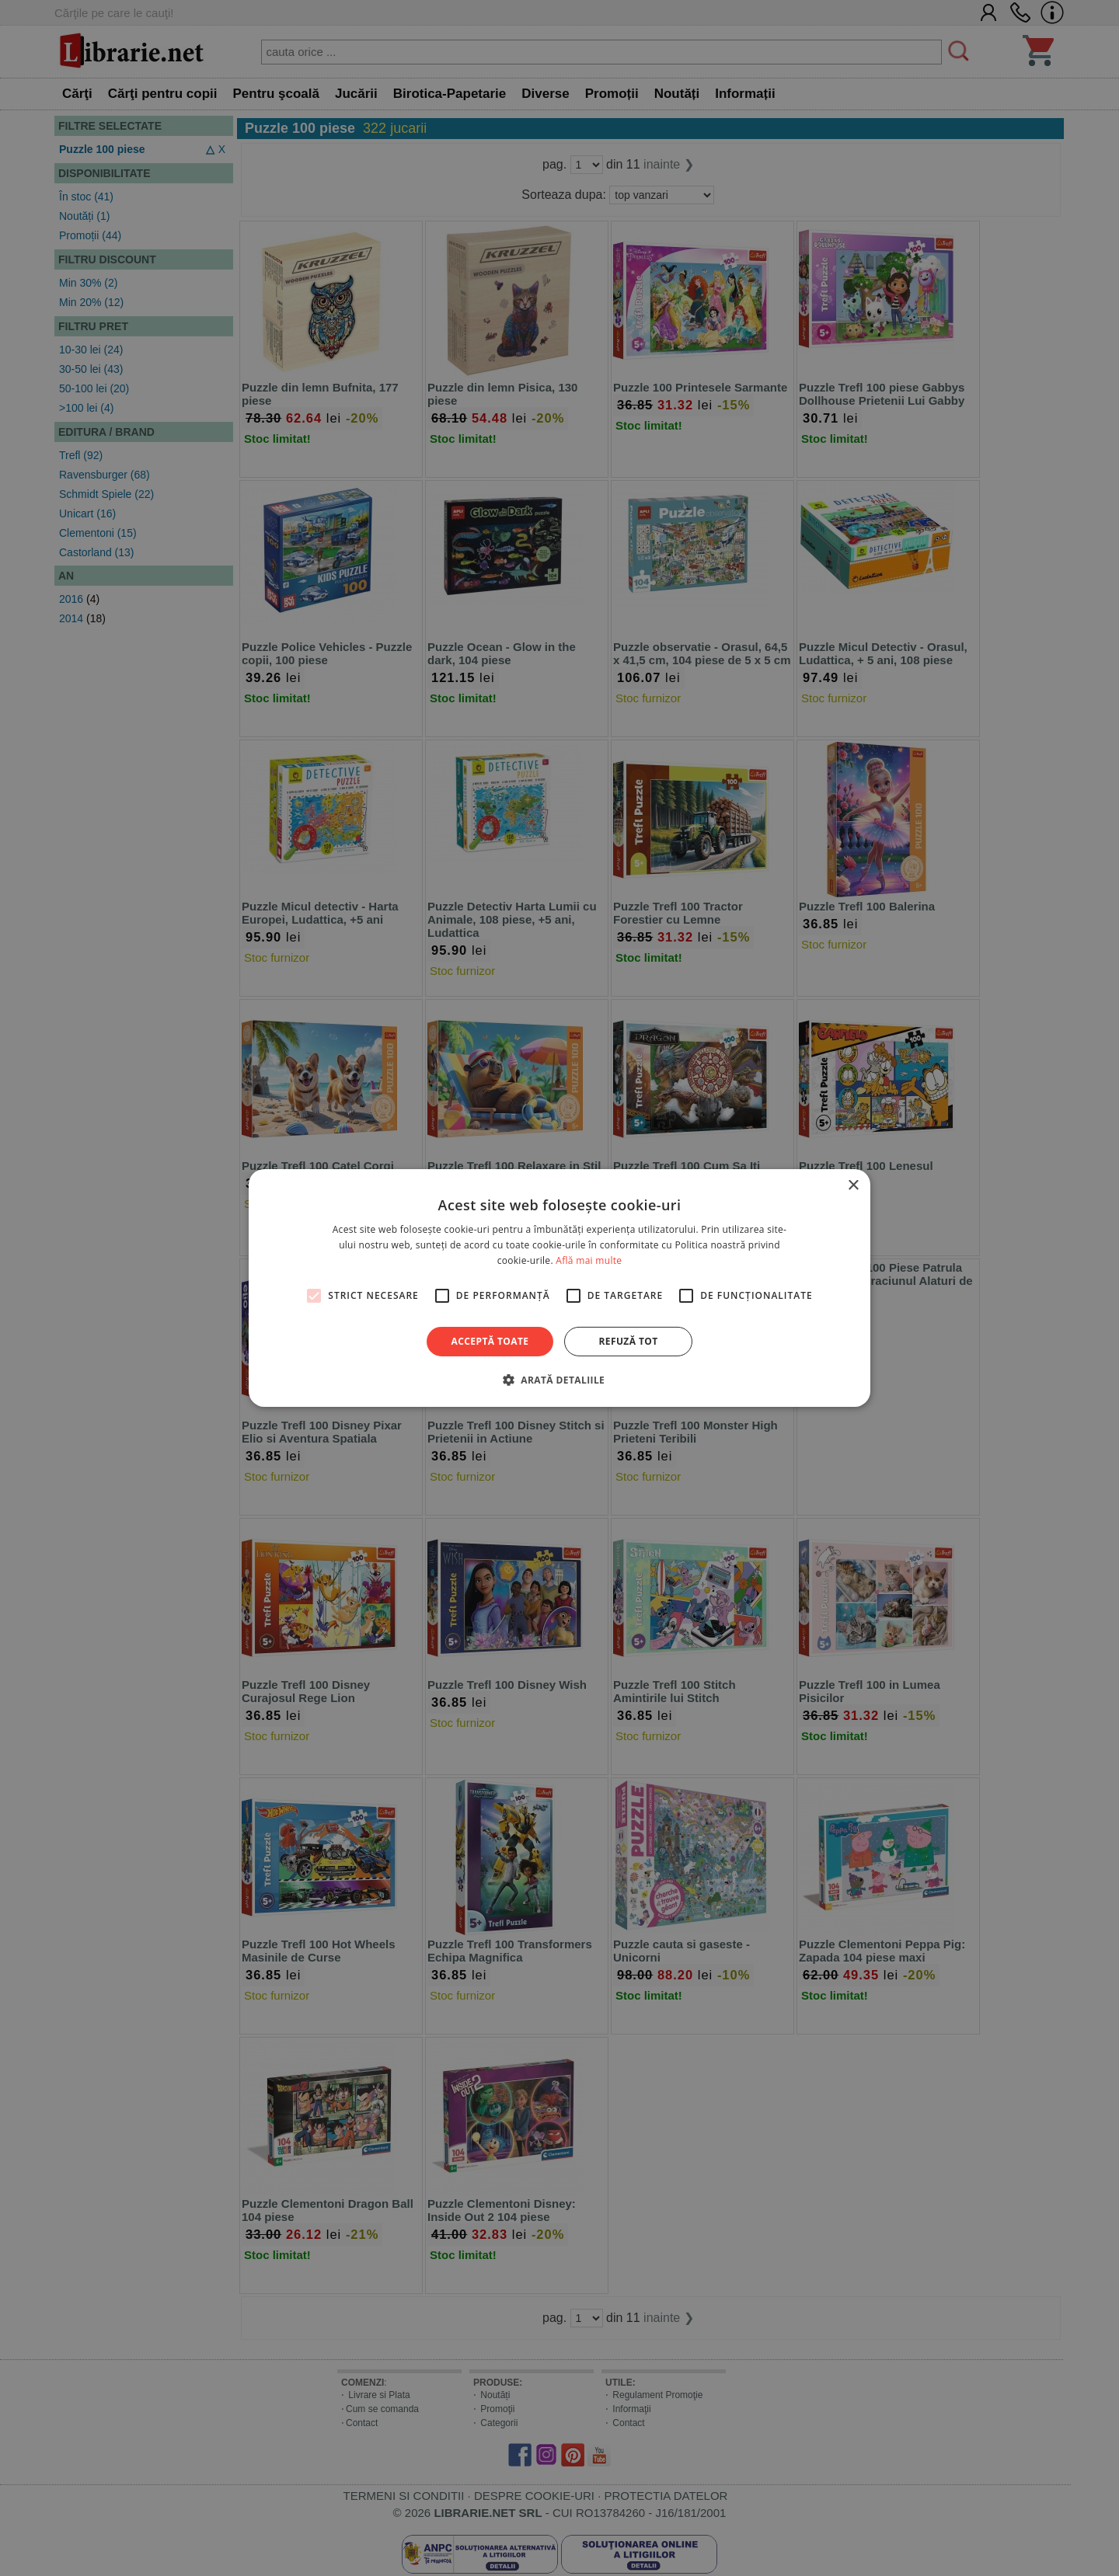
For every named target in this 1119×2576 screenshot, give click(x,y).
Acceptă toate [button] (490, 1341)
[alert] (559, 1288)
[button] (559, 1379)
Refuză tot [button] (627, 1341)
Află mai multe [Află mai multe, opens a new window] (589, 1260)
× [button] (853, 1186)
